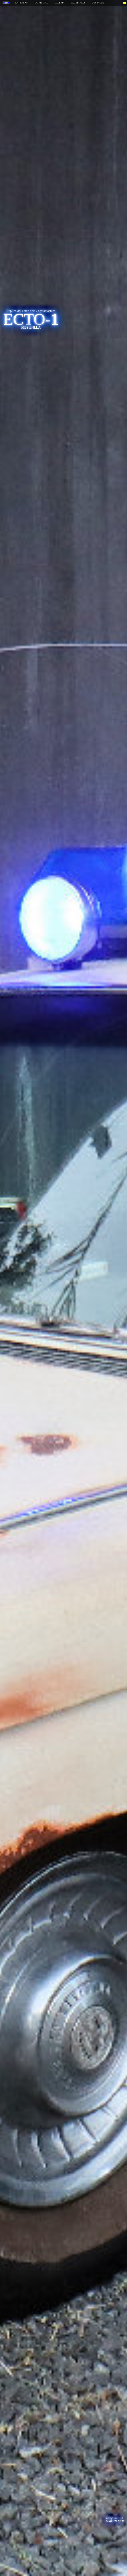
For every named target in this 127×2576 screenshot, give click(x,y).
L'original (41, 2)
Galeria (59, 2)
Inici (6, 2)
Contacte (98, 2)
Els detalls (78, 2)
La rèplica (21, 2)
